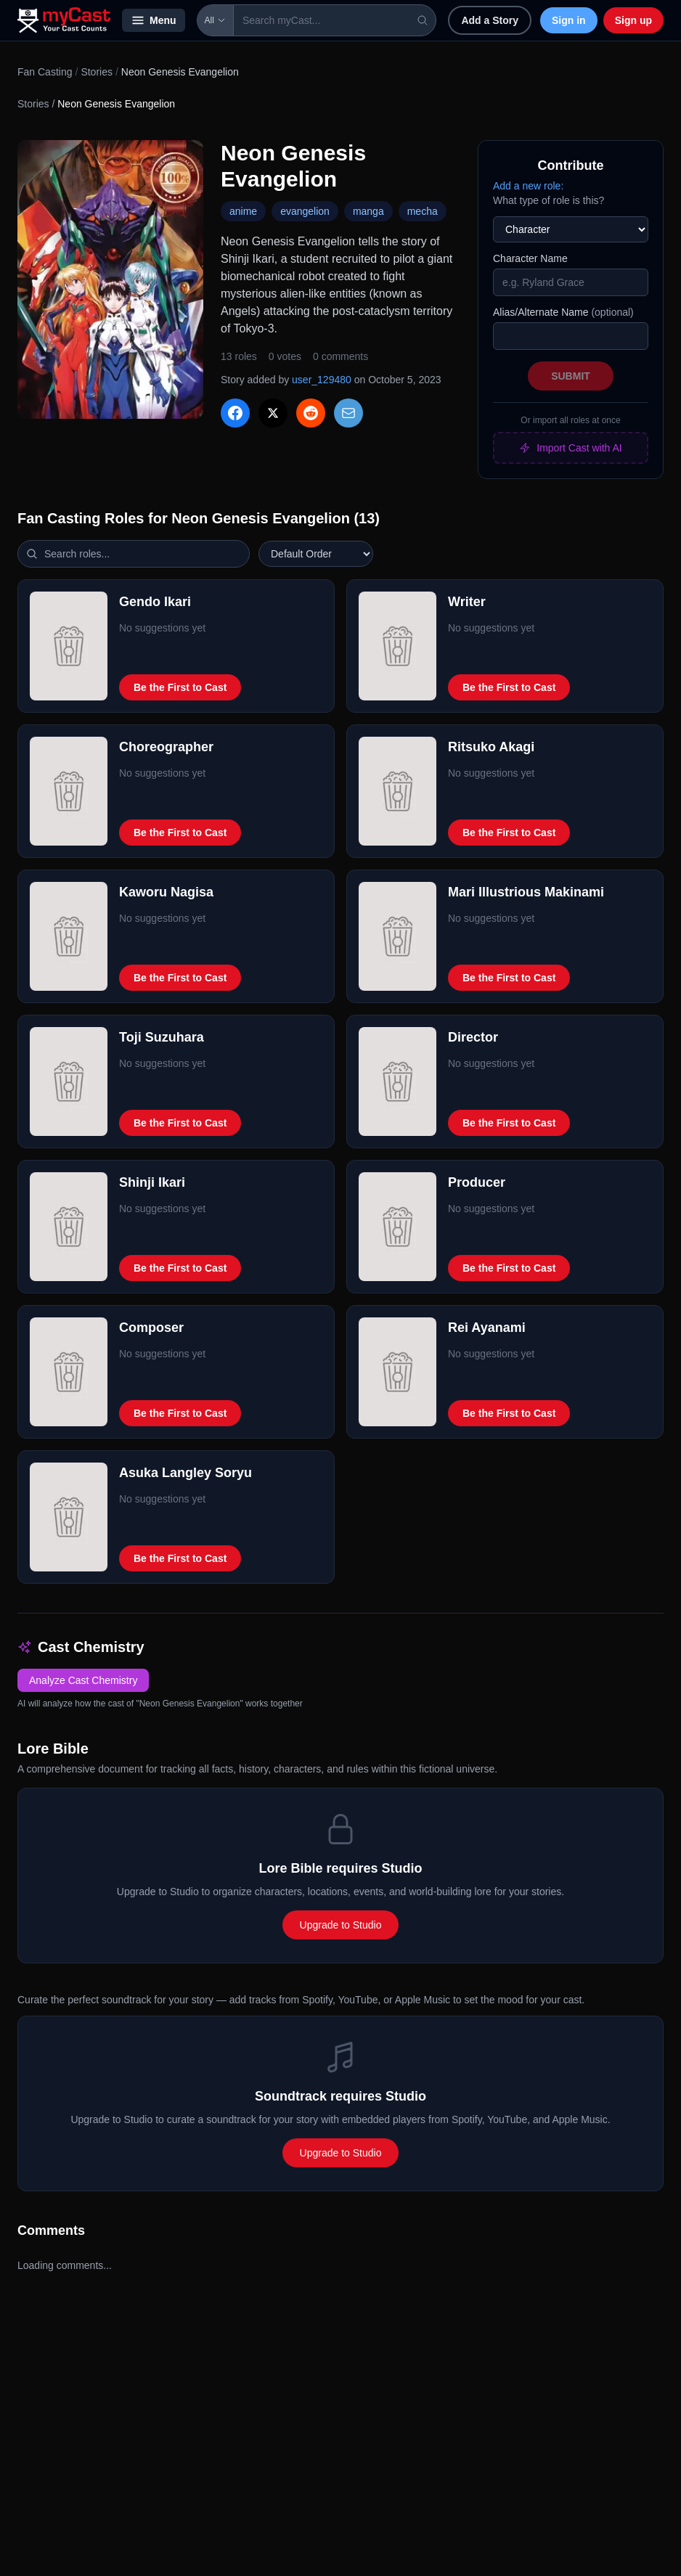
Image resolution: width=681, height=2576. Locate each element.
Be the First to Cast (180, 687)
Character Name (530, 258)
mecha (422, 211)
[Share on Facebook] (235, 413)
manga (368, 211)
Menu (153, 20)
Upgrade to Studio (341, 1925)
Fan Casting (44, 72)
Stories (97, 72)
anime (243, 211)
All (215, 20)
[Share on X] (273, 413)
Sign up (633, 20)
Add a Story (489, 20)
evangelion (305, 211)
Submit (570, 376)
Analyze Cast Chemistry (83, 1680)
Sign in (569, 20)
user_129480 (321, 379)
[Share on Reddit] (310, 413)
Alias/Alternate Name (563, 312)
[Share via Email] (348, 413)
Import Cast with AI (570, 448)
